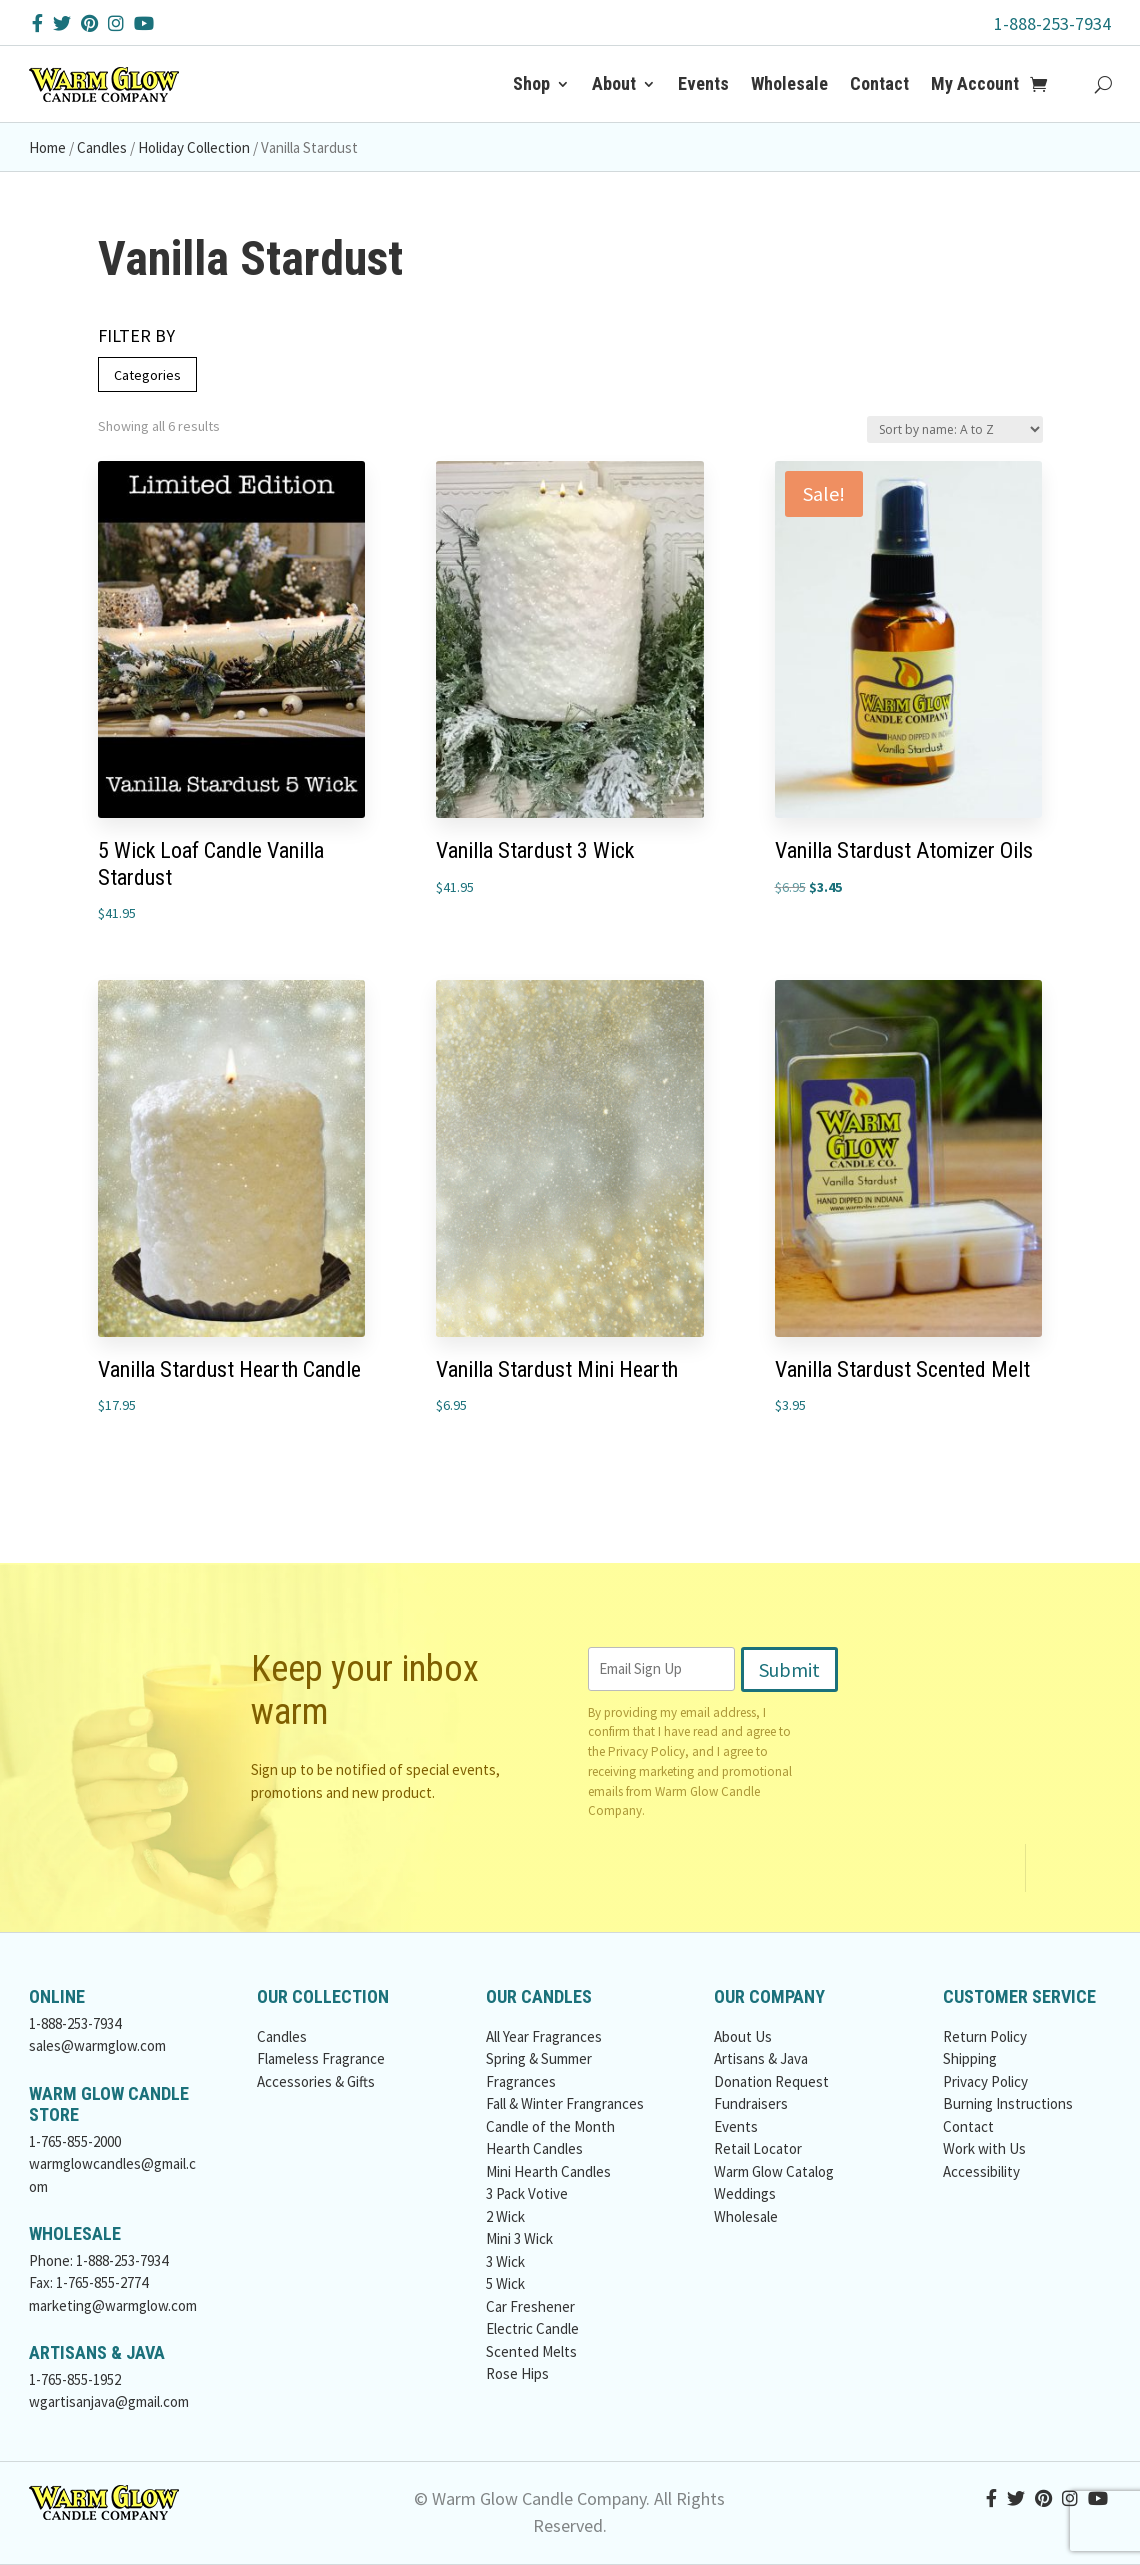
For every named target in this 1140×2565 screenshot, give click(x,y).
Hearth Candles (534, 2148)
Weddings (745, 2193)
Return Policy (985, 2036)
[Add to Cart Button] (1049, 84)
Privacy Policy (646, 1751)
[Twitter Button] (62, 23)
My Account (975, 83)
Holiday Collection (194, 147)
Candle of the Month (550, 2126)
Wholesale (789, 83)
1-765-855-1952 (75, 2379)
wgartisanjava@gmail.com (109, 2401)
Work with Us (984, 2148)
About (614, 83)
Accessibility (981, 2171)
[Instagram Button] (116, 23)
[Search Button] (1103, 84)
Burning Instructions (1008, 2103)
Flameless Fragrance (321, 2058)
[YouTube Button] (144, 23)
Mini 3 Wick (519, 2238)
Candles (102, 147)
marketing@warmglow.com (113, 2305)
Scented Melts (531, 2351)
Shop (531, 83)
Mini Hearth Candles (548, 2171)
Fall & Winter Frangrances (565, 2103)
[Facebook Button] (37, 23)
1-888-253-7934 (1052, 23)
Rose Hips (517, 2373)
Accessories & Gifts (316, 2081)
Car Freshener (530, 2306)
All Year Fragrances (544, 2036)
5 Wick (505, 2283)
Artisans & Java (761, 2058)
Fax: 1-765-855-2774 (88, 2282)
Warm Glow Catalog (774, 2171)
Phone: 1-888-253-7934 (98, 2260)
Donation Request (771, 2081)
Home (47, 147)
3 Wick (505, 2261)
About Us (743, 2036)
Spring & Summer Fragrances (539, 2070)
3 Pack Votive (527, 2193)
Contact (879, 83)
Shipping (970, 2058)
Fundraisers (751, 2103)
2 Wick (505, 2216)
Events (703, 83)
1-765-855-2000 (75, 2141)
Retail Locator (758, 2148)
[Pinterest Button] (89, 23)
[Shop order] (955, 429)
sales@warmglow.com (97, 2045)
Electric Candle (532, 2328)
